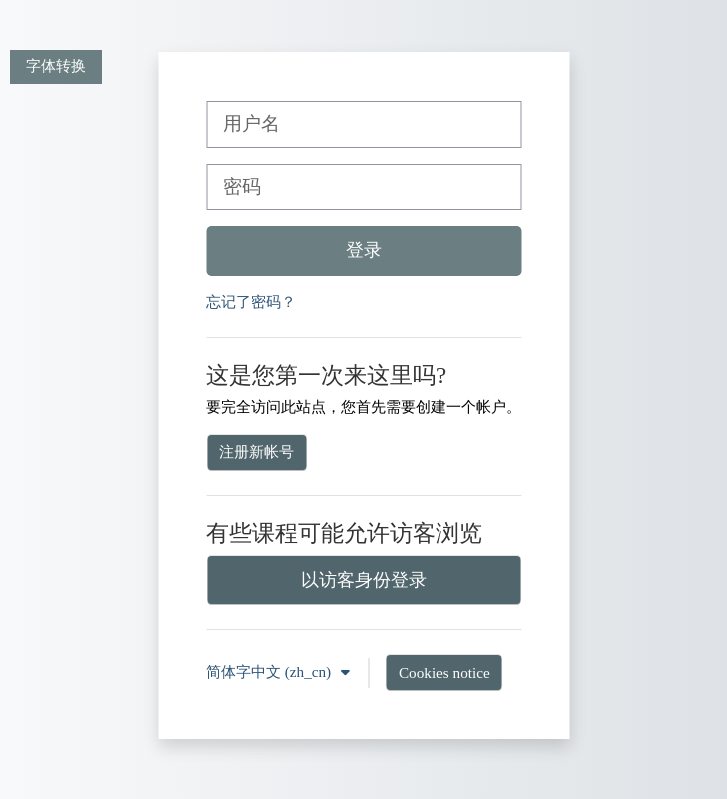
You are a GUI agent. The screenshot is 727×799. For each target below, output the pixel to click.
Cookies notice (444, 672)
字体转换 (56, 65)
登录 (364, 250)
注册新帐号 (256, 451)
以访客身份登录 (364, 580)
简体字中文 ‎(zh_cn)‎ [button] (270, 671)
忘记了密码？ (251, 301)
